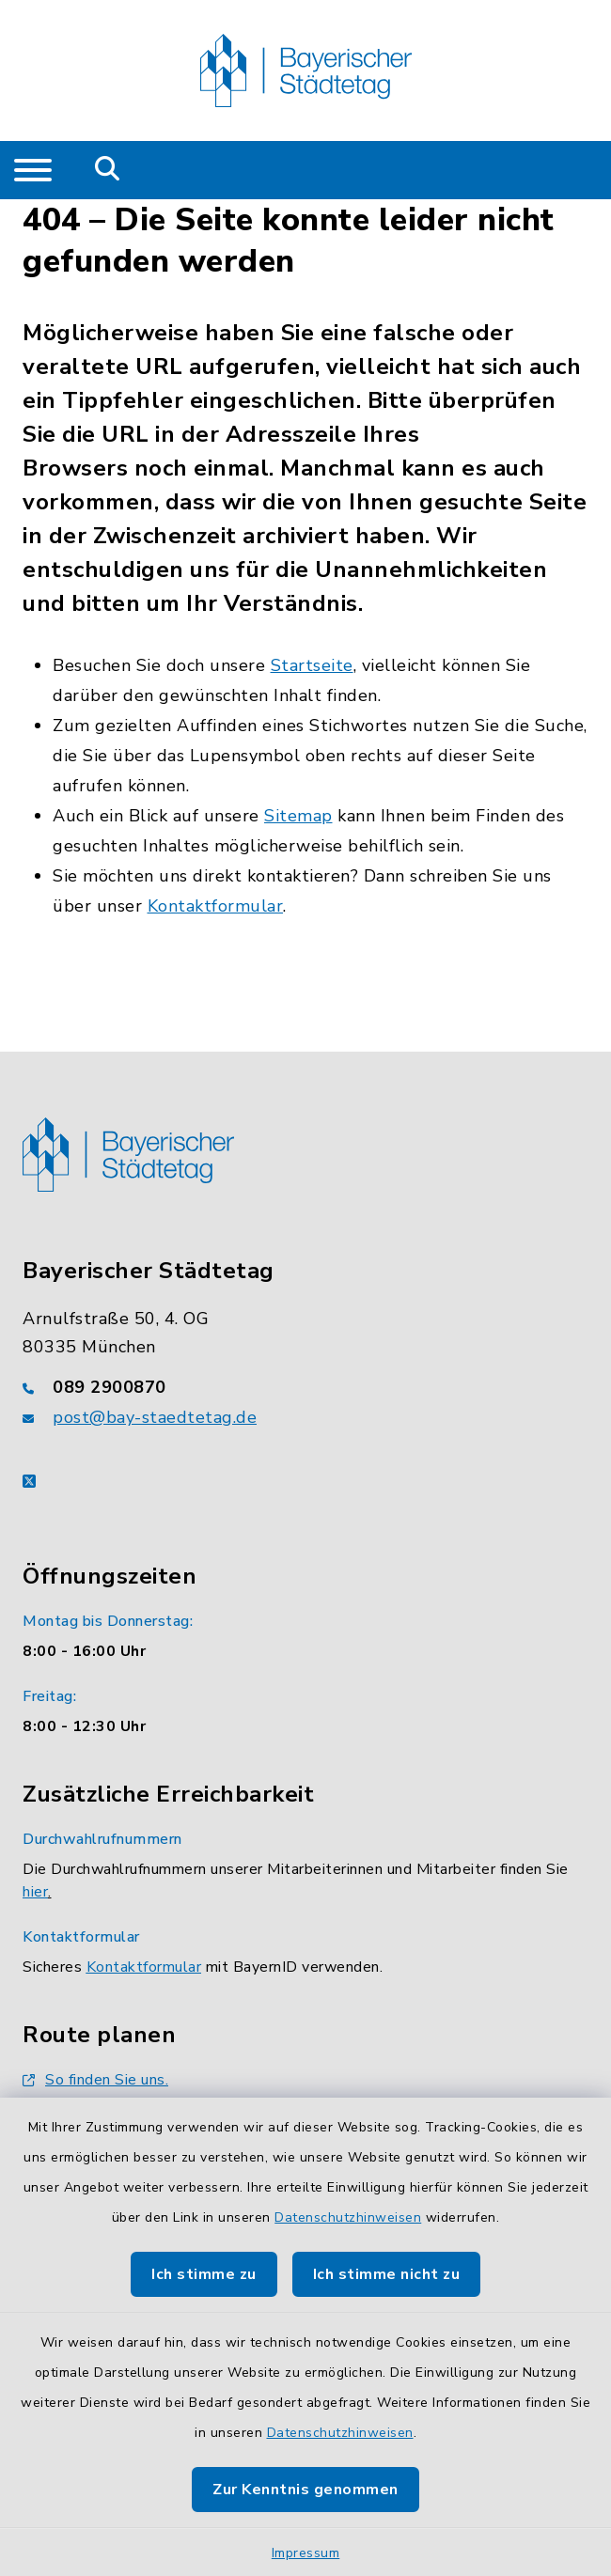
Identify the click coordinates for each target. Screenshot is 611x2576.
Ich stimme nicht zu (387, 2274)
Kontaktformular (216, 906)
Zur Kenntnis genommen (305, 2489)
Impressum (306, 2553)
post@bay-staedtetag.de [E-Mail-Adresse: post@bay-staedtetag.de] (155, 1417)
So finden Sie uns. (95, 2079)
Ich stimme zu (204, 2274)
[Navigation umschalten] (33, 170)
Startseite (312, 665)
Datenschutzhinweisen (347, 2217)
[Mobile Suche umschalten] (107, 170)
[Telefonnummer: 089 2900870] (305, 1387)
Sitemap (298, 815)
